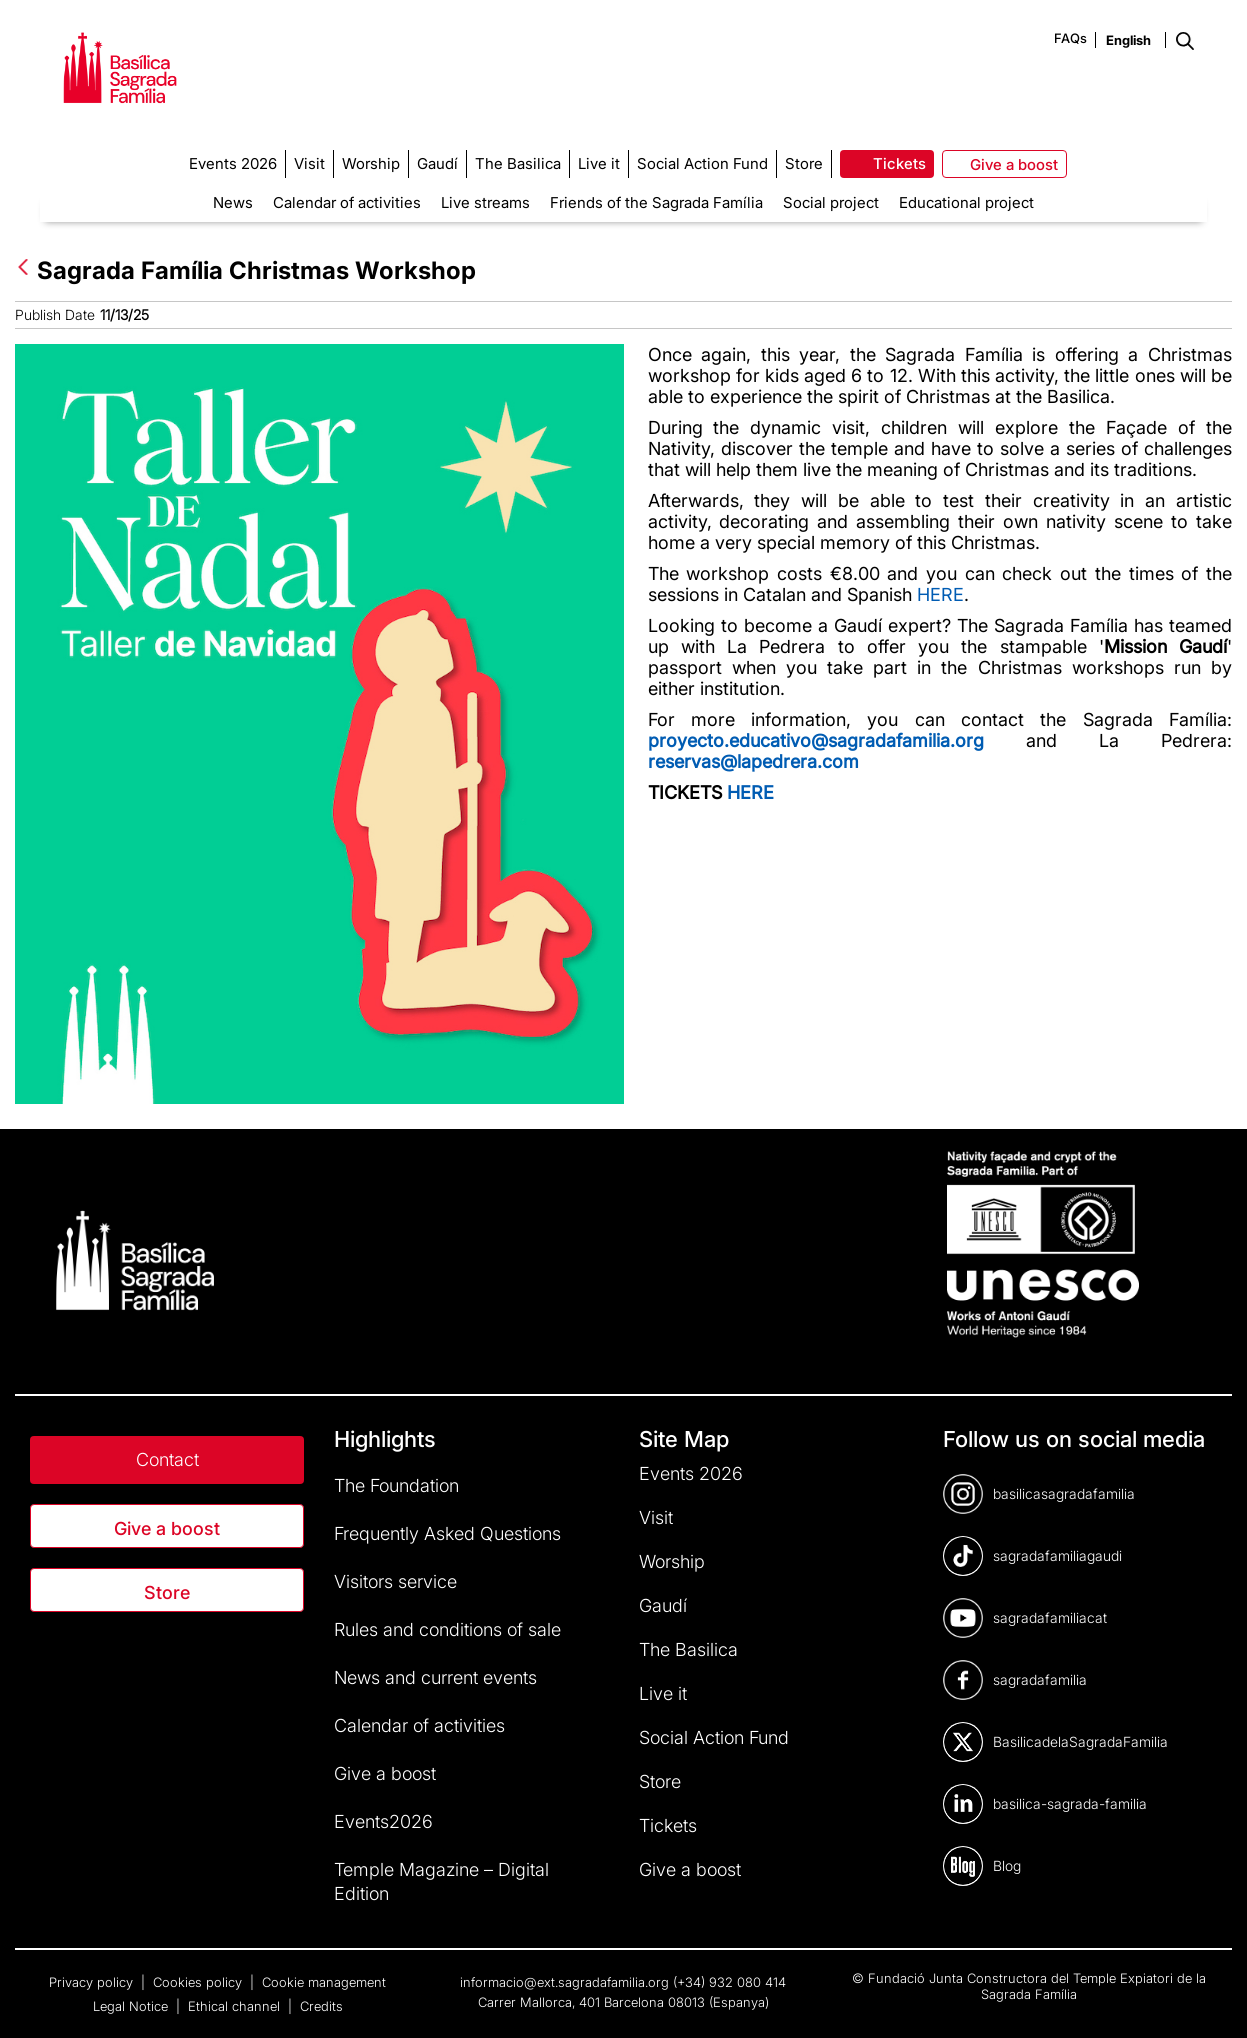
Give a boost (167, 1528)
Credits (321, 2006)
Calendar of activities (347, 202)
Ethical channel (236, 2006)
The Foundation (396, 1485)
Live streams (485, 202)
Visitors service (395, 1581)
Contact (167, 1459)
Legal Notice (132, 2006)
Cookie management (324, 1982)
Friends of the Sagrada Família (656, 202)
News (233, 202)
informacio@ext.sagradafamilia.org (564, 1982)
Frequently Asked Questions (447, 1533)
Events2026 (383, 1821)
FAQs (1070, 38)
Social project (831, 202)
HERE (940, 594)
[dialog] (1209, 1998)
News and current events (435, 1677)
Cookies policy (199, 1982)
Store (167, 1592)
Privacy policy (93, 1982)
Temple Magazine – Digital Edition (441, 1881)
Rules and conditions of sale (447, 1629)
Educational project (966, 202)
